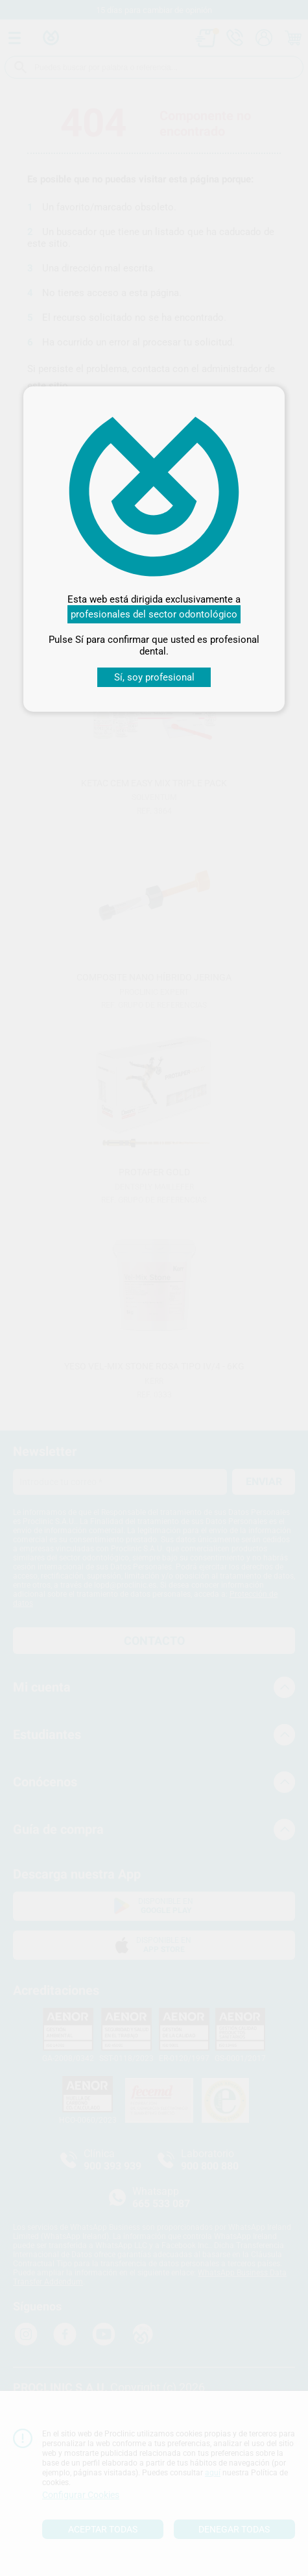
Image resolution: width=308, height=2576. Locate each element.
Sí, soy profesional (154, 677)
